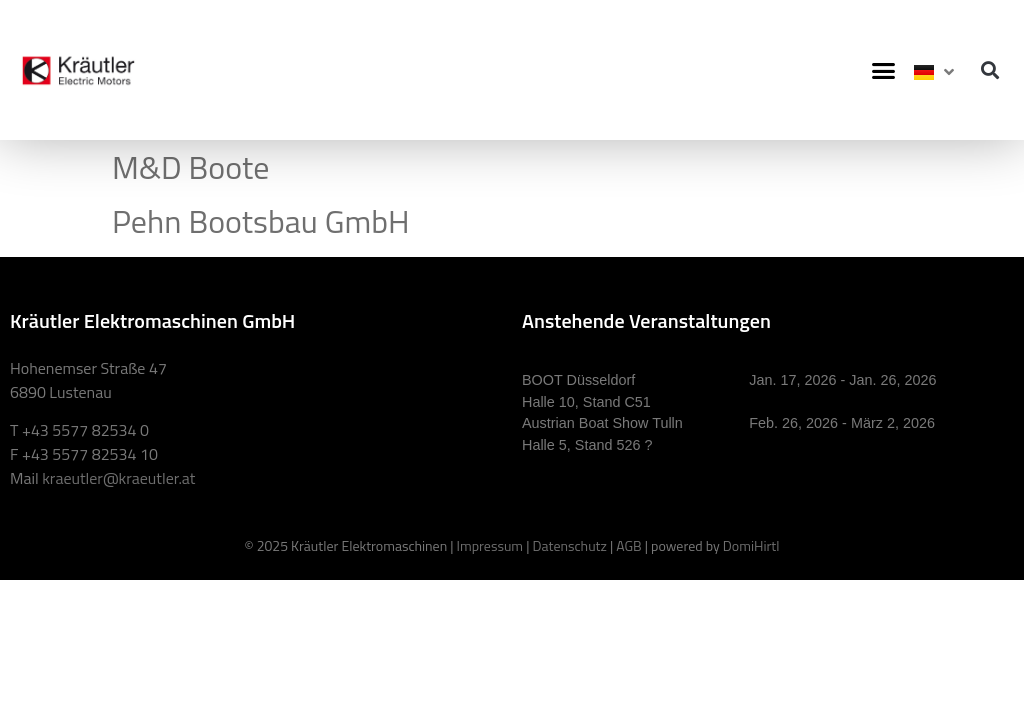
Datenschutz (569, 545)
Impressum (490, 545)
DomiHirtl (751, 545)
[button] (884, 70)
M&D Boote (190, 167)
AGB (628, 545)
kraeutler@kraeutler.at (118, 478)
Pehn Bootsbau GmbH (261, 221)
